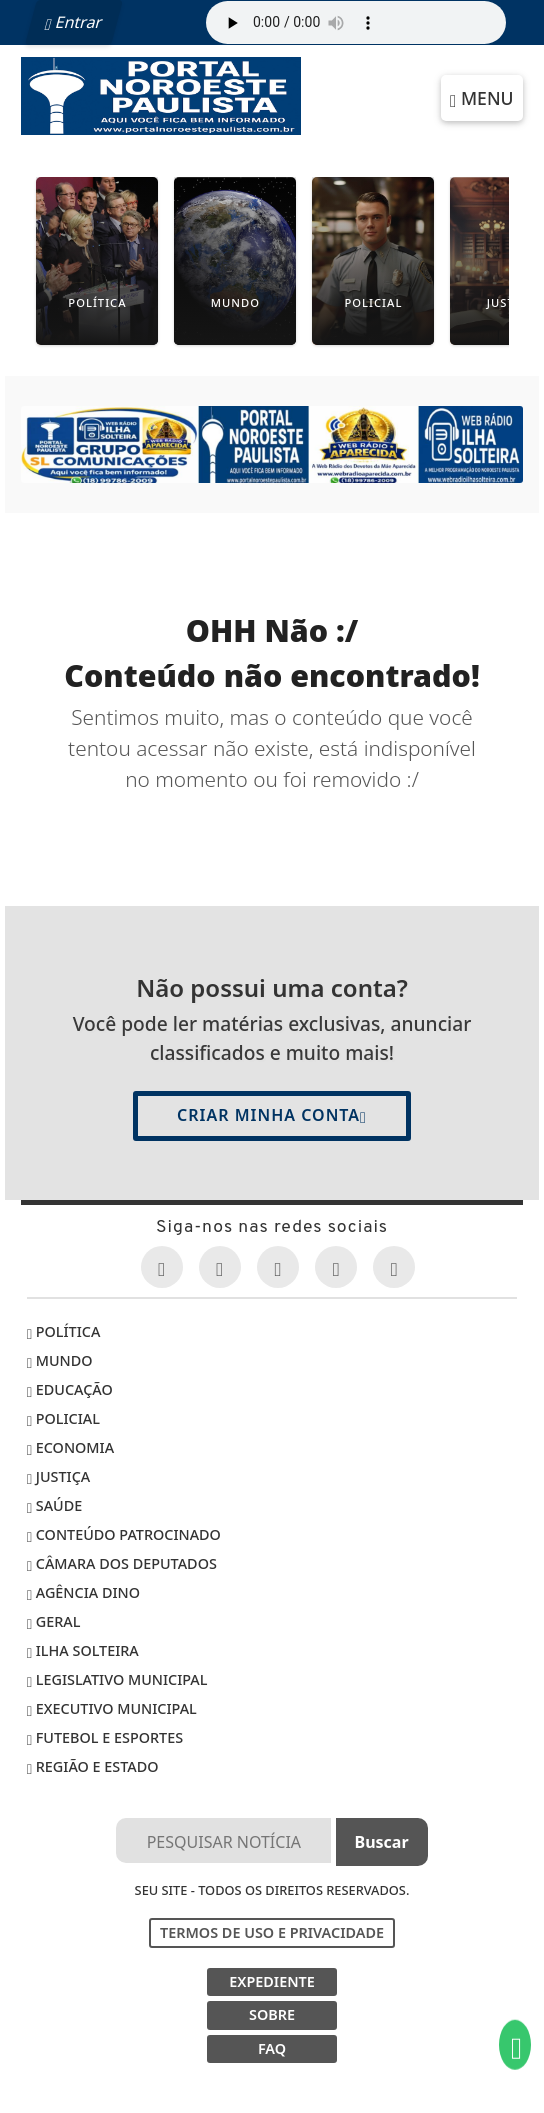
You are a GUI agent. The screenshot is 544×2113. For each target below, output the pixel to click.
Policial (63, 1418)
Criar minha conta (272, 1115)
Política (64, 1331)
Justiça (58, 1476)
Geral (54, 1621)
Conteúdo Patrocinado (124, 1534)
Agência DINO (83, 1592)
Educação (70, 1389)
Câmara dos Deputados (122, 1563)
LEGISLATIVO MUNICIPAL (117, 1679)
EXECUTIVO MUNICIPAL (112, 1708)
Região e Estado (93, 1766)
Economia (70, 1447)
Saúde (55, 1505)
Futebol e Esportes (105, 1737)
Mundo (60, 1360)
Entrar (74, 22)
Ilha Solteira (83, 1650)
